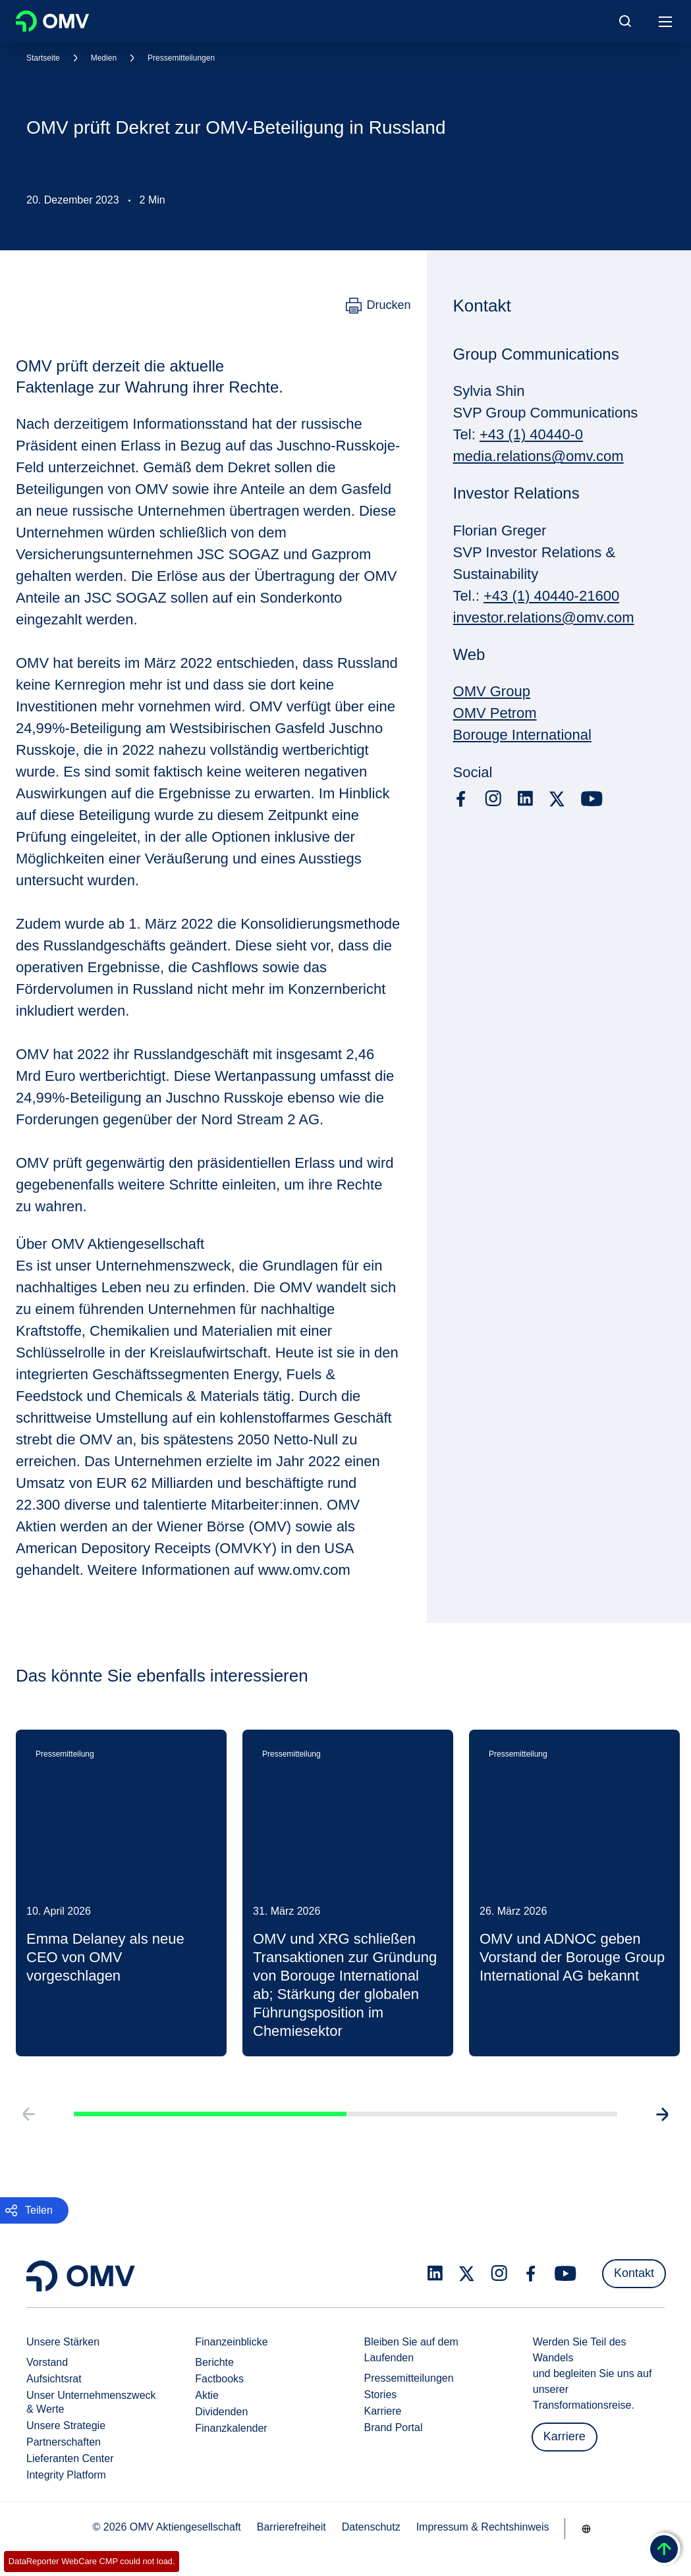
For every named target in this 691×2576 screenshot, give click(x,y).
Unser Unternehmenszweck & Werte (91, 2402)
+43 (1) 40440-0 (531, 434)
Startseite (43, 58)
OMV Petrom (495, 713)
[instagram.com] (493, 798)
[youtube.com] (592, 799)
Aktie (207, 2395)
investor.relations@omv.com (543, 617)
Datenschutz (371, 2527)
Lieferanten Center (70, 2458)
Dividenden (221, 2411)
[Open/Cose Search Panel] (625, 21)
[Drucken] (378, 306)
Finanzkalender (231, 2428)
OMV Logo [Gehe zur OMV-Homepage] (52, 21)
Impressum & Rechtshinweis (482, 2527)
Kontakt (634, 2273)
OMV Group (491, 691)
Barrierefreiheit (291, 2527)
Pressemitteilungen (181, 58)
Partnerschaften (63, 2442)
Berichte (214, 2362)
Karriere (383, 2411)
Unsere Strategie (65, 2425)
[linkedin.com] (525, 798)
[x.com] (557, 799)
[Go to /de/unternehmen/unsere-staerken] (586, 2528)
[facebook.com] (461, 799)
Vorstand (47, 2362)
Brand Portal (393, 2427)
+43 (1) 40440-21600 (551, 596)
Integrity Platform (66, 2474)
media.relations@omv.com (538, 456)
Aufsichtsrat (54, 2378)
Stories (380, 2394)
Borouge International (522, 734)
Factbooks (219, 2378)
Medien (104, 58)
